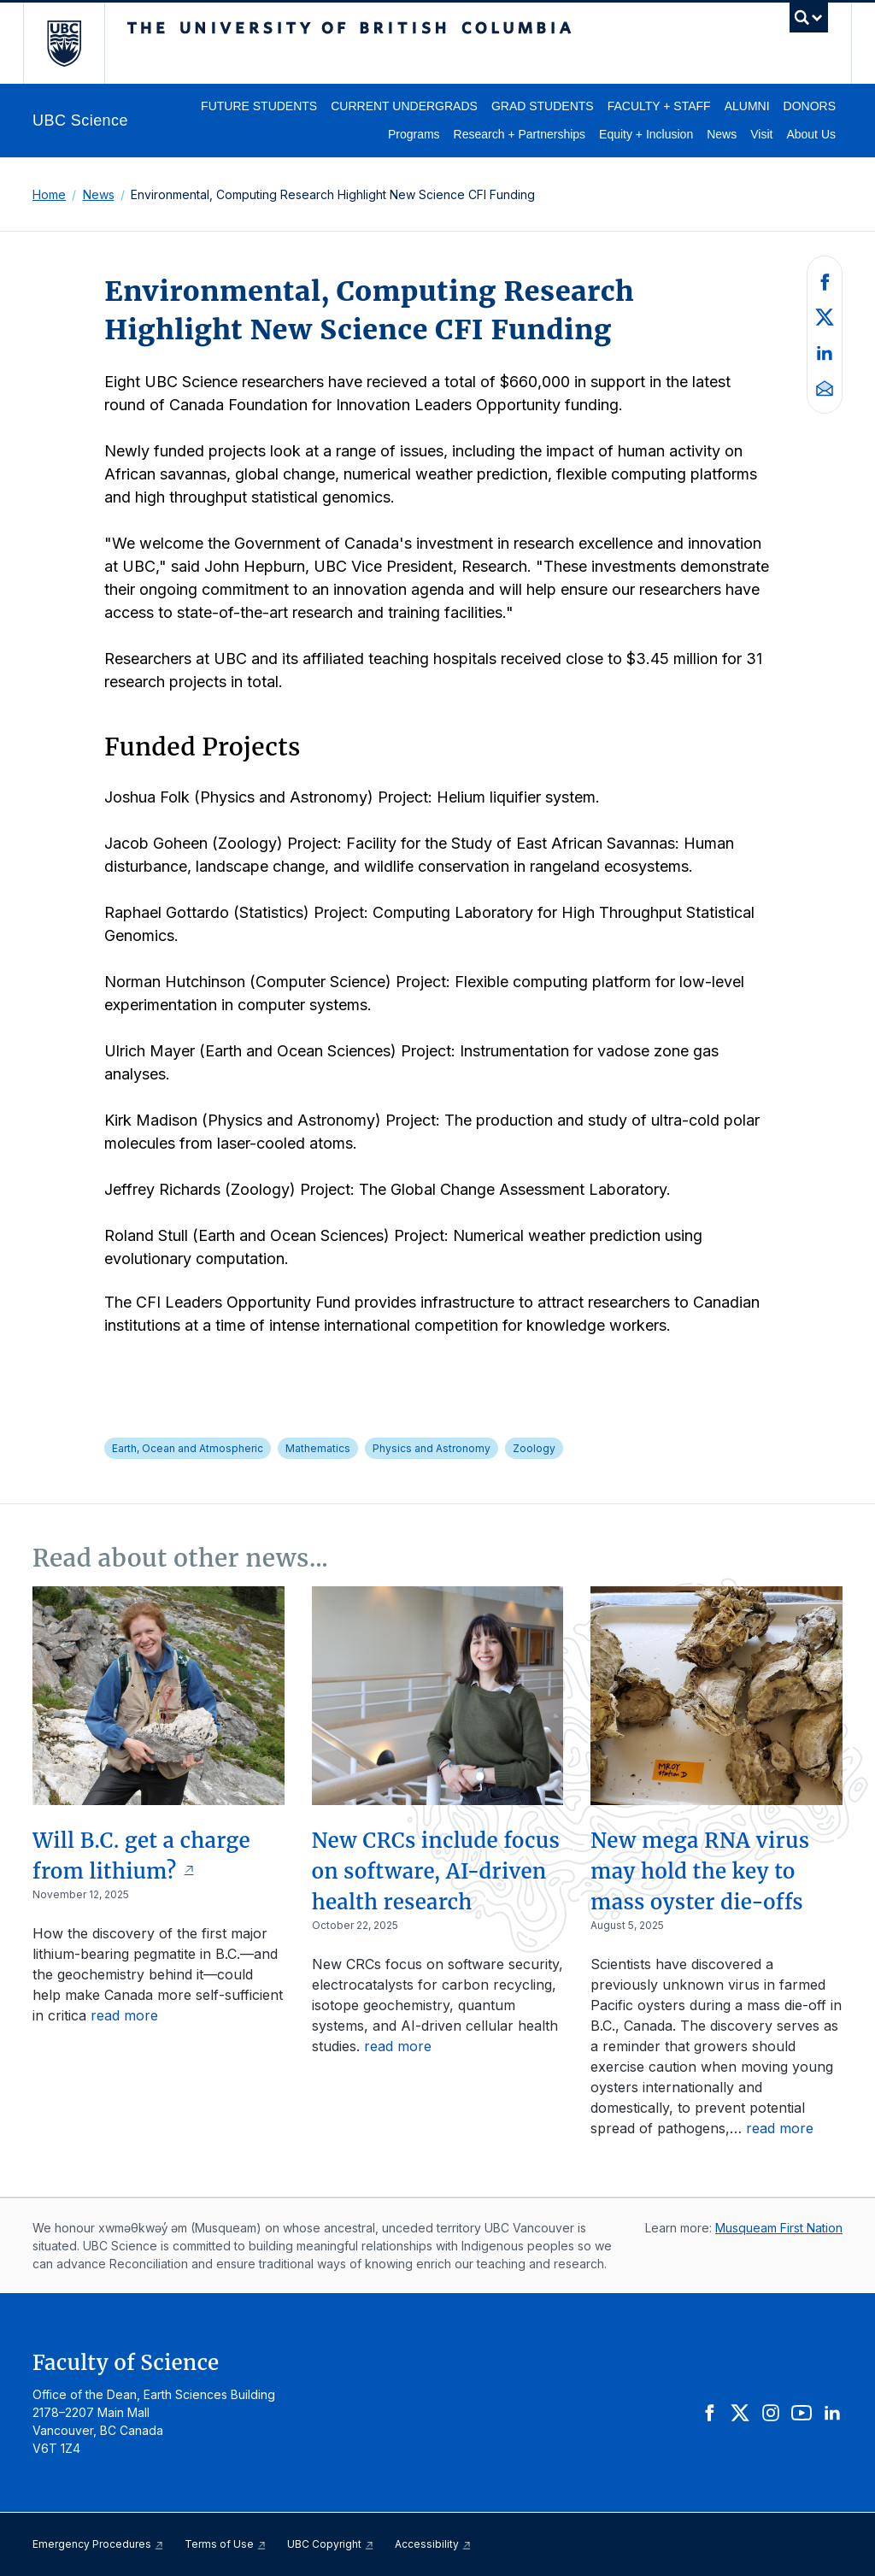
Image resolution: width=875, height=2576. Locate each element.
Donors (810, 106)
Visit (761, 134)
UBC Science (80, 120)
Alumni (747, 106)
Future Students (259, 106)
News (722, 134)
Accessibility (433, 2544)
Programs (414, 134)
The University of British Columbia (76, 43)
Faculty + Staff (659, 106)
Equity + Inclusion (646, 134)
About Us (811, 134)
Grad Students (542, 106)
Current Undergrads (404, 106)
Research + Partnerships (519, 134)
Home (49, 194)
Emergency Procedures (98, 2544)
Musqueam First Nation (779, 2227)
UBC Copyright (330, 2544)
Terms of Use (226, 2544)
